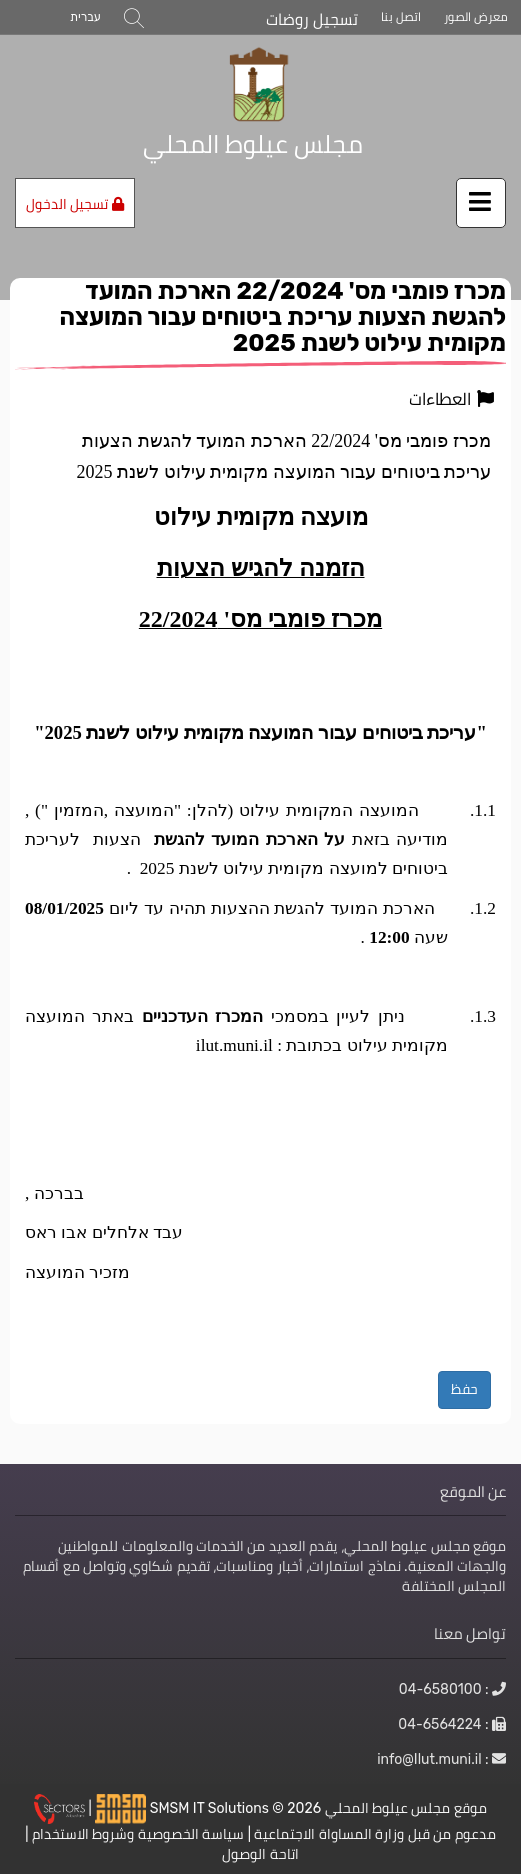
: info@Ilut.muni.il (441, 1759)
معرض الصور (476, 16)
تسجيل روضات (312, 19)
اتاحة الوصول (260, 1854)
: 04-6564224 (452, 1724)
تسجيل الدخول (75, 204)
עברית (85, 16)
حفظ (464, 1389)
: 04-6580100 (452, 1689)
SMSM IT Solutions (211, 1807)
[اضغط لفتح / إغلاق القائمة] (481, 203)
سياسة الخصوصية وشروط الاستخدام (138, 1834)
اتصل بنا (401, 16)
